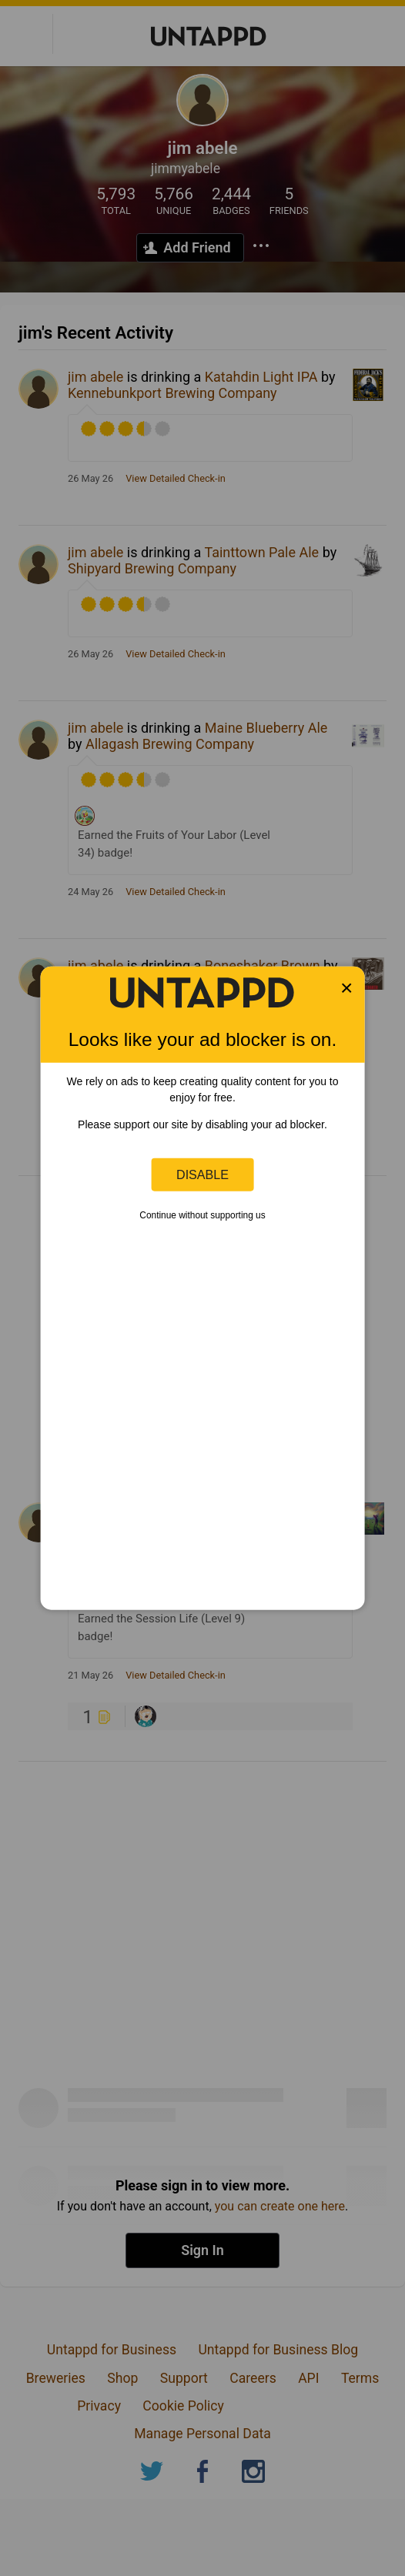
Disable (202, 1174)
